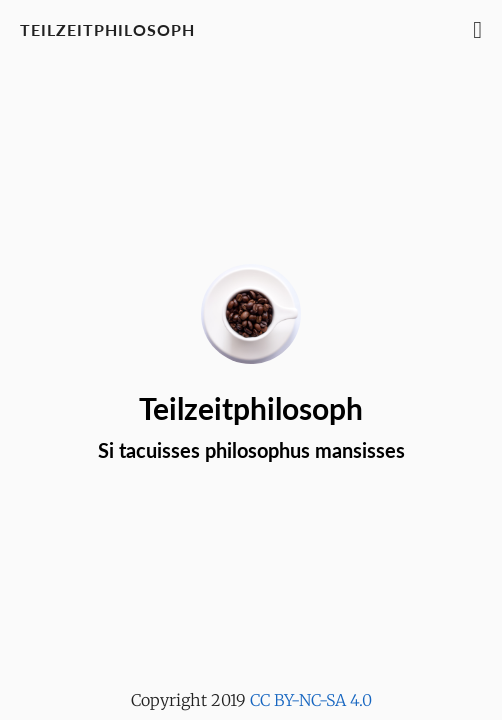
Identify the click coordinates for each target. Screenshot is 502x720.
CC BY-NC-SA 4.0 (311, 700)
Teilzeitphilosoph (107, 29)
